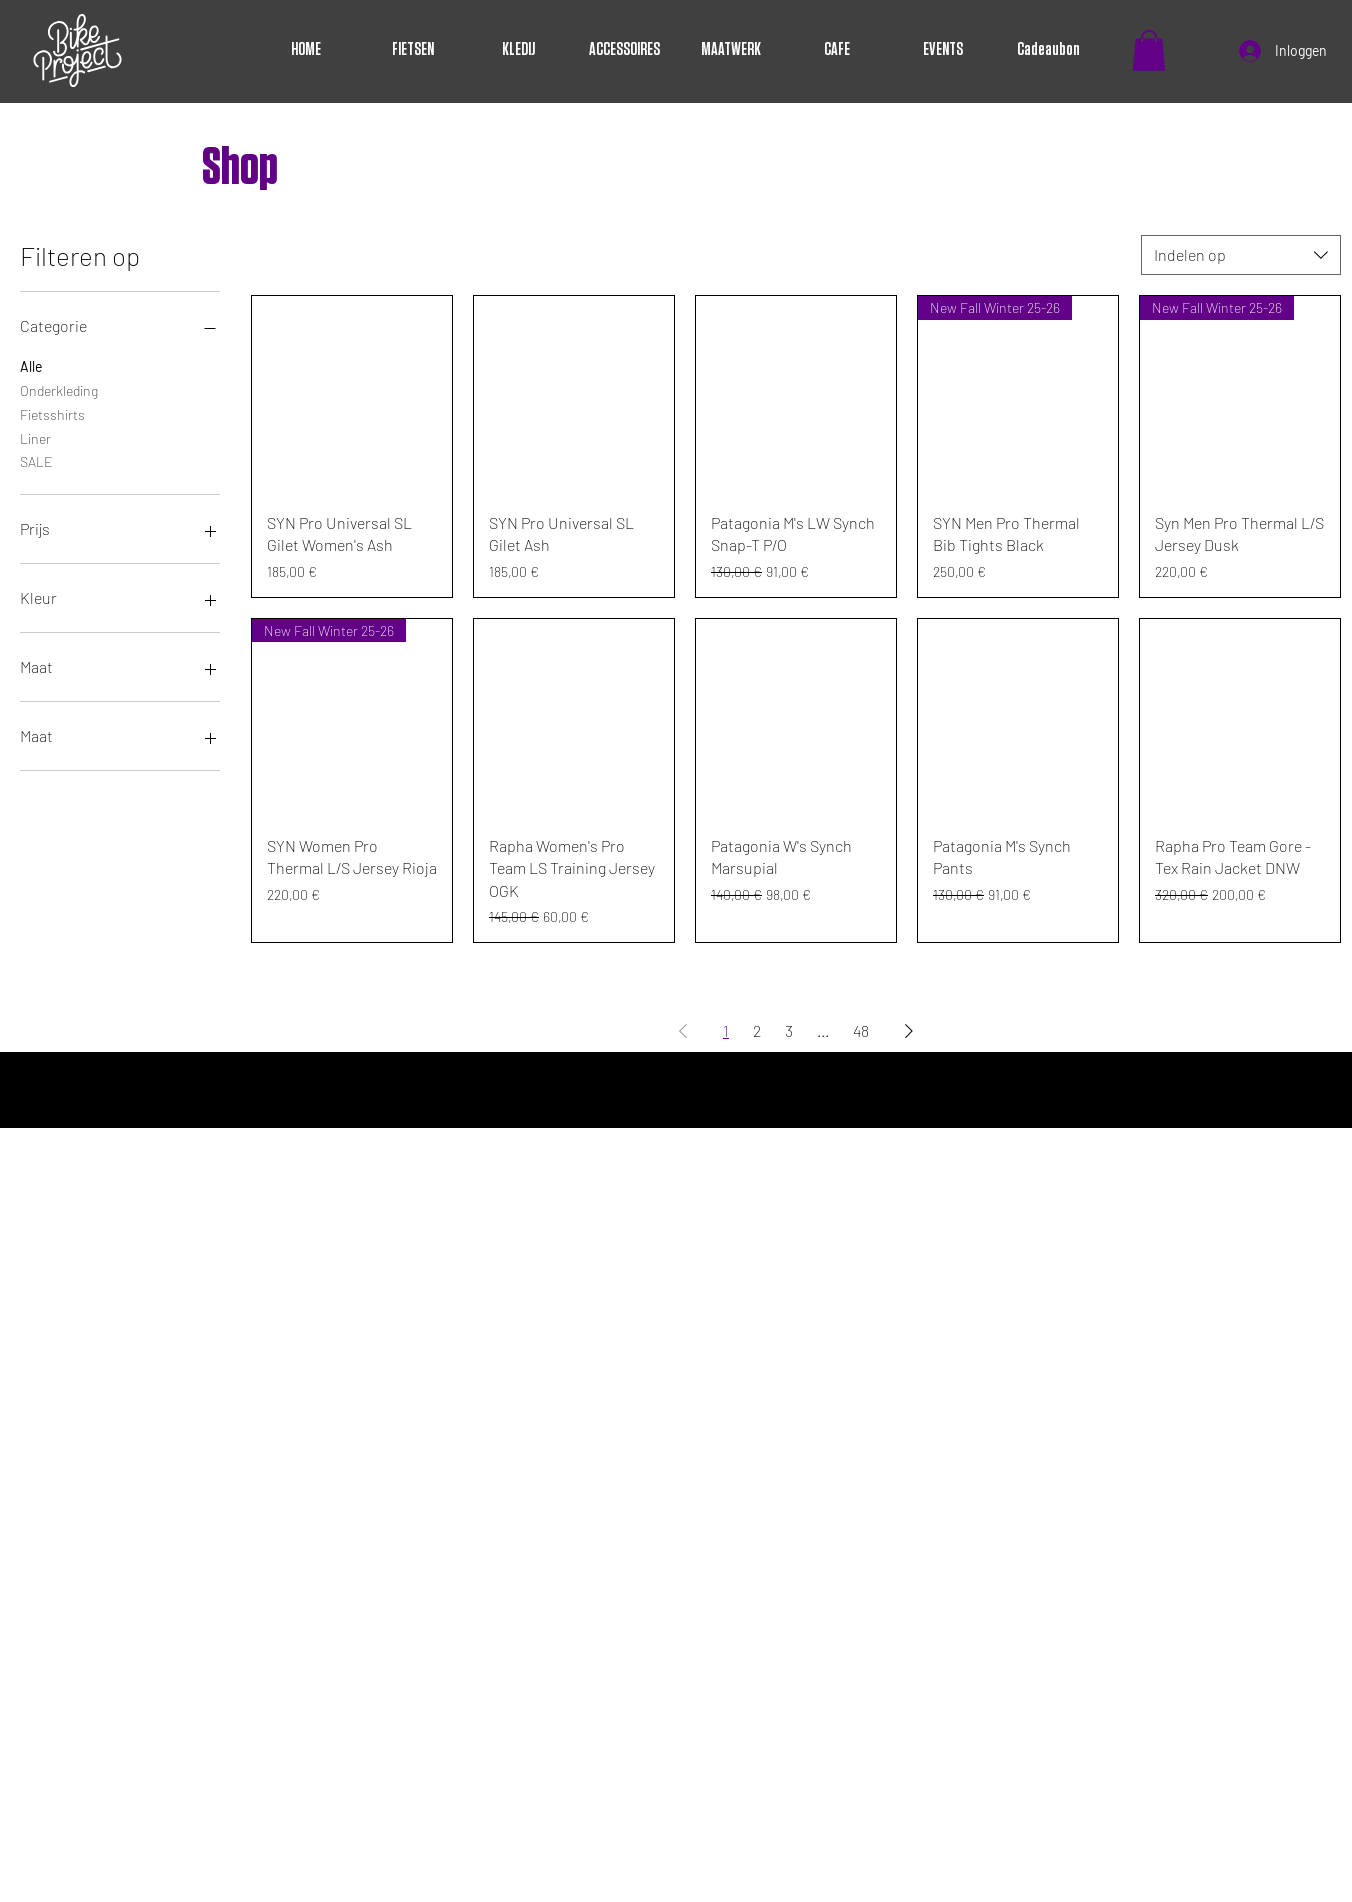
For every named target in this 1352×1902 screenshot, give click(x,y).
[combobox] (1241, 255)
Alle (31, 365)
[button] (1149, 50)
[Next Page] (909, 1031)
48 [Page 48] (861, 1030)
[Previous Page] (683, 1031)
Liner (35, 437)
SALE (36, 460)
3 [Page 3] (789, 1030)
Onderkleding (59, 389)
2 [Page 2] (757, 1030)
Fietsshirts (52, 413)
